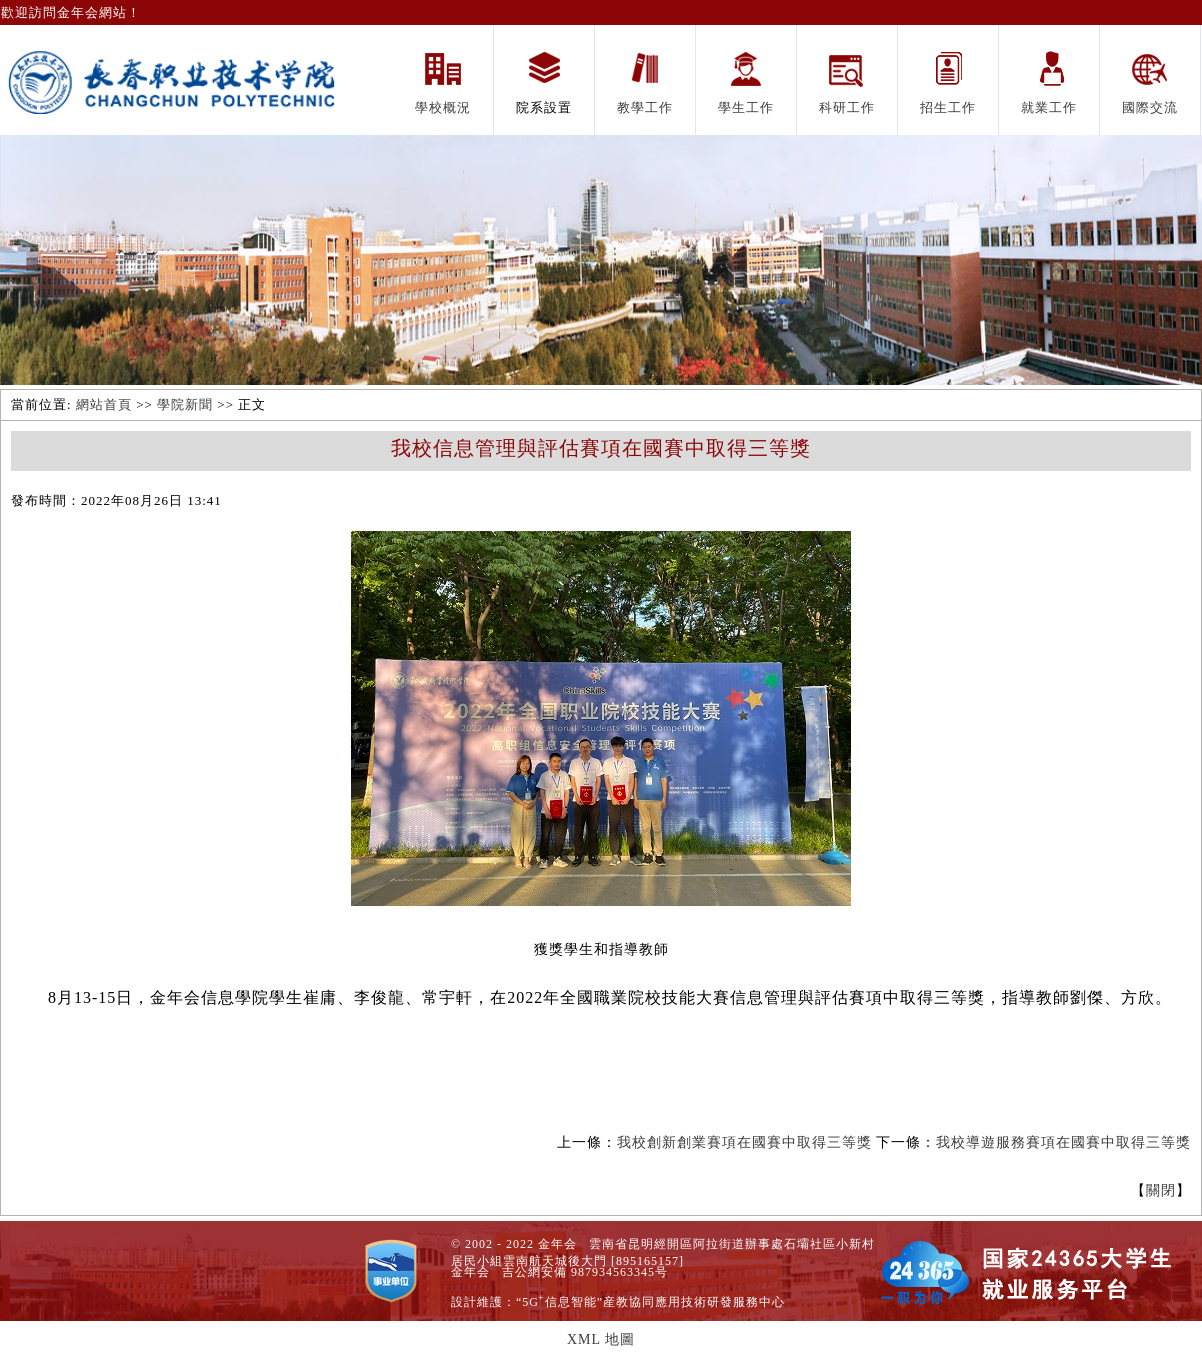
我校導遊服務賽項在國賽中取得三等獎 (1063, 1142)
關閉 (1161, 1190)
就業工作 (1049, 107)
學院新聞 (185, 404)
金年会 (470, 1272)
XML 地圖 (601, 1339)
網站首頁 (104, 404)
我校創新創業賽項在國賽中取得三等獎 (744, 1142)
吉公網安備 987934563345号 (585, 1272)
